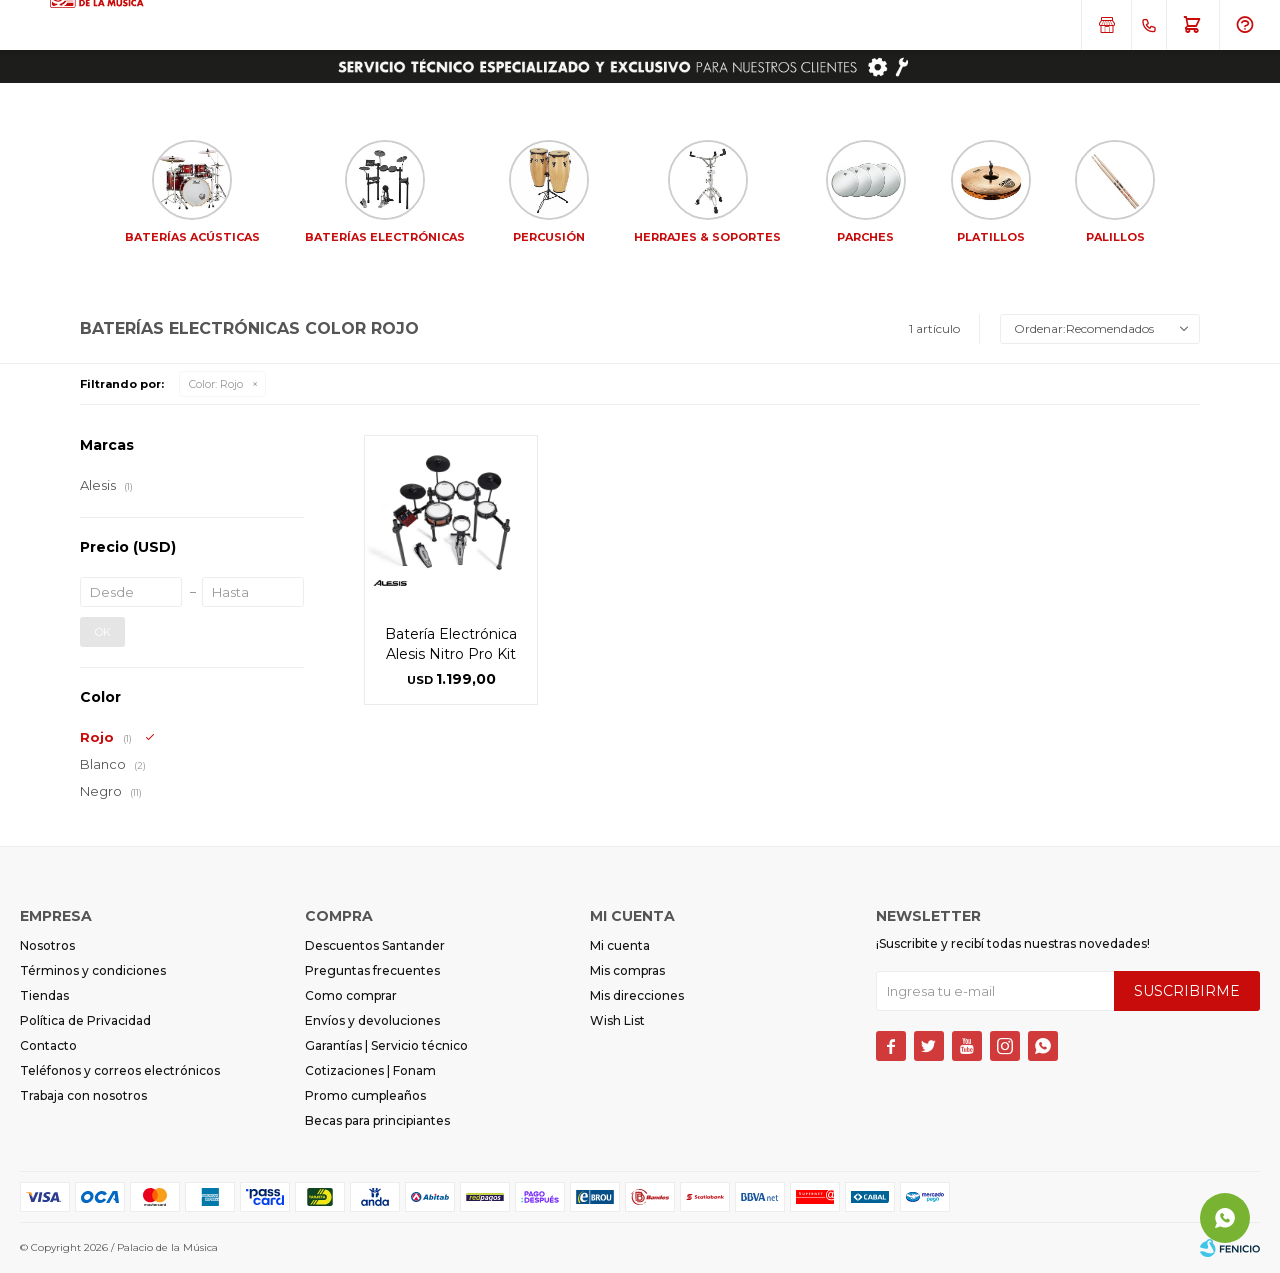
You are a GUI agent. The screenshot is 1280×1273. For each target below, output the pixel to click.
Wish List (617, 1020)
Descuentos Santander (375, 945)
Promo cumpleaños (365, 1095)
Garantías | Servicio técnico (386, 1045)
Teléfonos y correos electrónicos (120, 1070)
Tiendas (44, 995)
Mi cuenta (620, 945)
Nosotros (47, 945)
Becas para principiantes (377, 1120)
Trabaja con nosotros (83, 1095)
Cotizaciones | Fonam (370, 1070)
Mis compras (627, 970)
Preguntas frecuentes (372, 970)
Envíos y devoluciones (372, 1020)
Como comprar (351, 995)
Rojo (216, 384)
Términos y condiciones (93, 970)
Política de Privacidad (85, 1020)
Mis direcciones (637, 995)
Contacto (48, 1045)
